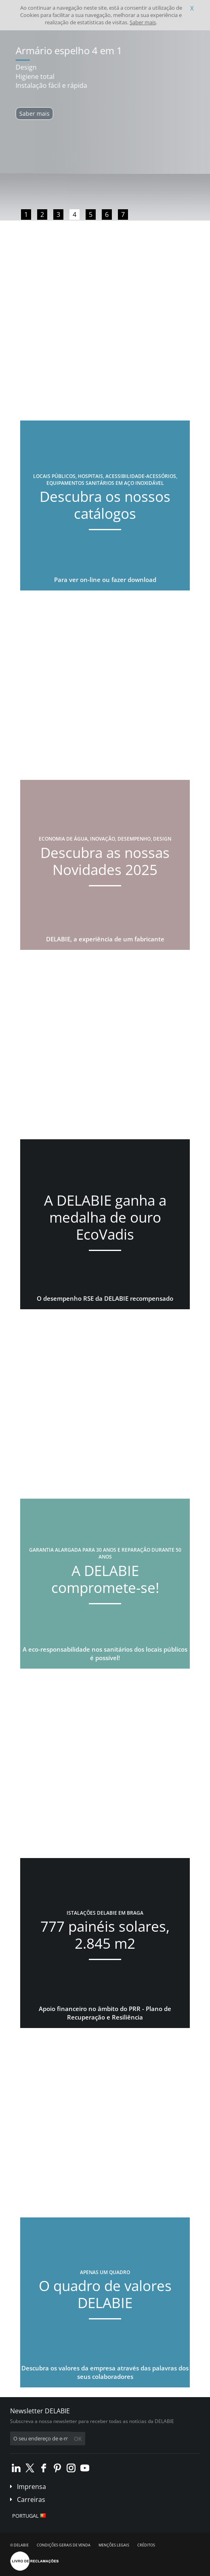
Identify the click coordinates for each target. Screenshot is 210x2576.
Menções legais (114, 2545)
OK (78, 2438)
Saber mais (143, 22)
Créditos (146, 2545)
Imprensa (31, 2486)
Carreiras (31, 2499)
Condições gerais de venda (63, 2545)
